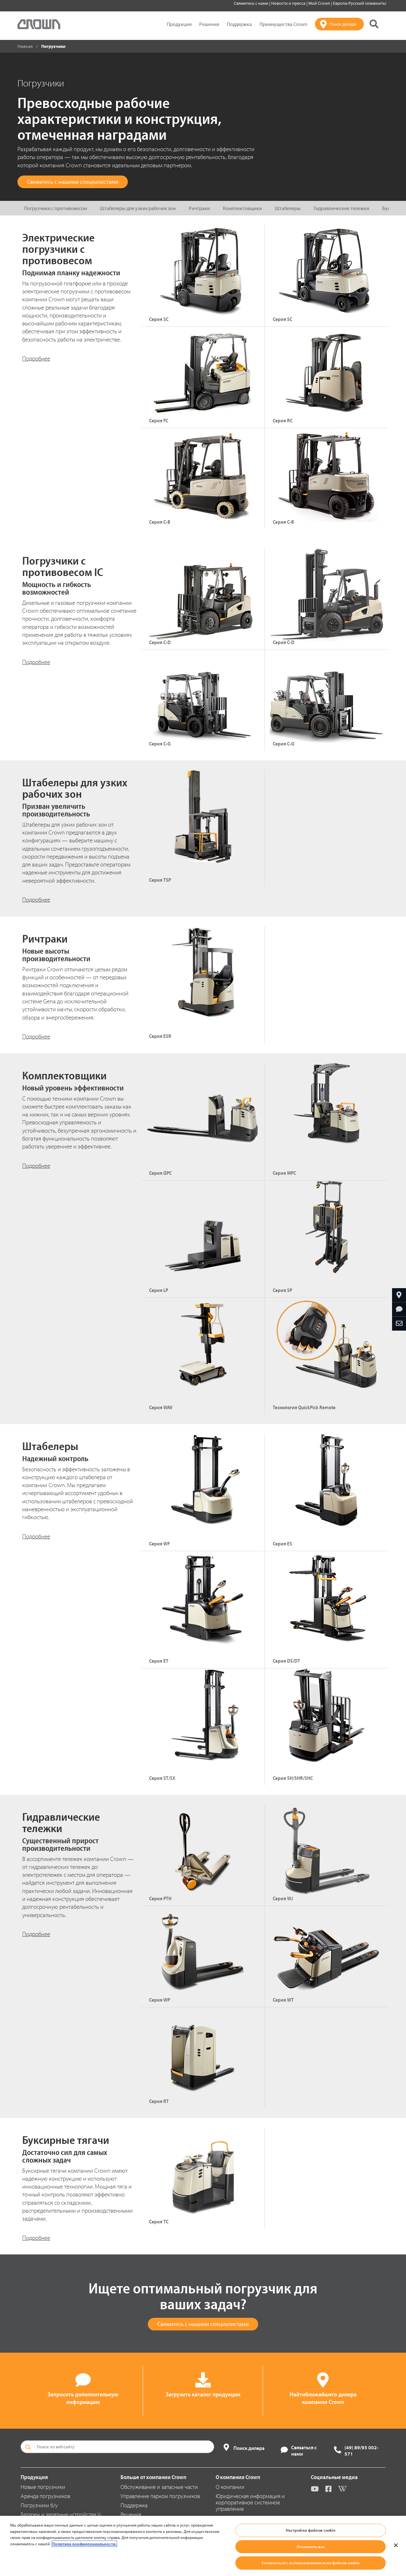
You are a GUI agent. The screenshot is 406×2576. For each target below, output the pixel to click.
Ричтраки (199, 208)
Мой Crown (319, 3)
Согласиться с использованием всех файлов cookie (311, 2562)
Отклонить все (311, 2546)
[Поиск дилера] (339, 24)
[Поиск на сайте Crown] (374, 24)
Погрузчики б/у (39, 2505)
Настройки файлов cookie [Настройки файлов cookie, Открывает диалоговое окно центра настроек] (311, 2530)
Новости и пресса (288, 3)
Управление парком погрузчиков (160, 2496)
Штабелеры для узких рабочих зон (138, 208)
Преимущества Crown (283, 24)
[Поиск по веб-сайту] (117, 2446)
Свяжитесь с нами (251, 3)
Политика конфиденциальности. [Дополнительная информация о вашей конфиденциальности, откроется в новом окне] (84, 2543)
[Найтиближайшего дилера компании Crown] (399, 1295)
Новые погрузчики (43, 2486)
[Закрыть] (396, 2545)
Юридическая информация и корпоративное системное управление (250, 2502)
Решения (209, 24)
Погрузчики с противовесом (55, 208)
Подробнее (36, 358)
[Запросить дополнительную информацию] (399, 1309)
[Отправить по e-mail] (399, 1324)
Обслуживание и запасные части (159, 2486)
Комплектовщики (242, 208)
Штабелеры (288, 208)
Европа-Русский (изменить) (359, 3)
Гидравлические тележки (341, 208)
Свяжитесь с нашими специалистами (72, 181)
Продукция (179, 24)
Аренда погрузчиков (45, 2496)
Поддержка (239, 24)
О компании (230, 2486)
